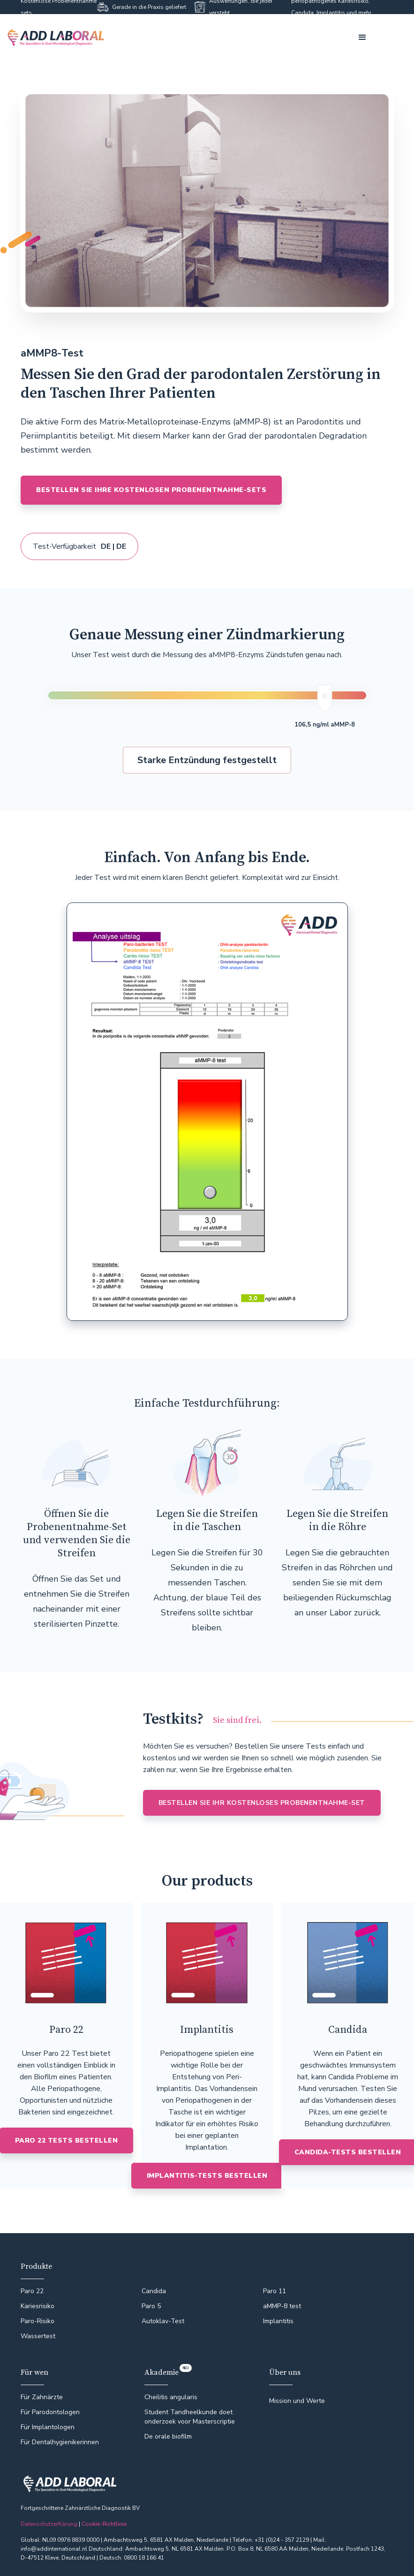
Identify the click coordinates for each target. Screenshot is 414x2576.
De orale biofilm (168, 2436)
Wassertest (38, 2336)
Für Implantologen (48, 2427)
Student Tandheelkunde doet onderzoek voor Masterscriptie (189, 2417)
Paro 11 (274, 2291)
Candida (154, 2291)
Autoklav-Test (163, 2321)
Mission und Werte (297, 2400)
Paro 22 (32, 2291)
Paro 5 (151, 2306)
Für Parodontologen (50, 2412)
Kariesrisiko (37, 2306)
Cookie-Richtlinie (104, 2524)
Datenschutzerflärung (49, 2524)
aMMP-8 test (282, 2306)
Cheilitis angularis (170, 2397)
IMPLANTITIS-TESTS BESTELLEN (207, 2175)
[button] (362, 37)
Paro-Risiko (37, 2321)
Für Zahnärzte (42, 2397)
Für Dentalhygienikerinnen (60, 2442)
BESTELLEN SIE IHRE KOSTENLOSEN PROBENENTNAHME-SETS (151, 489)
